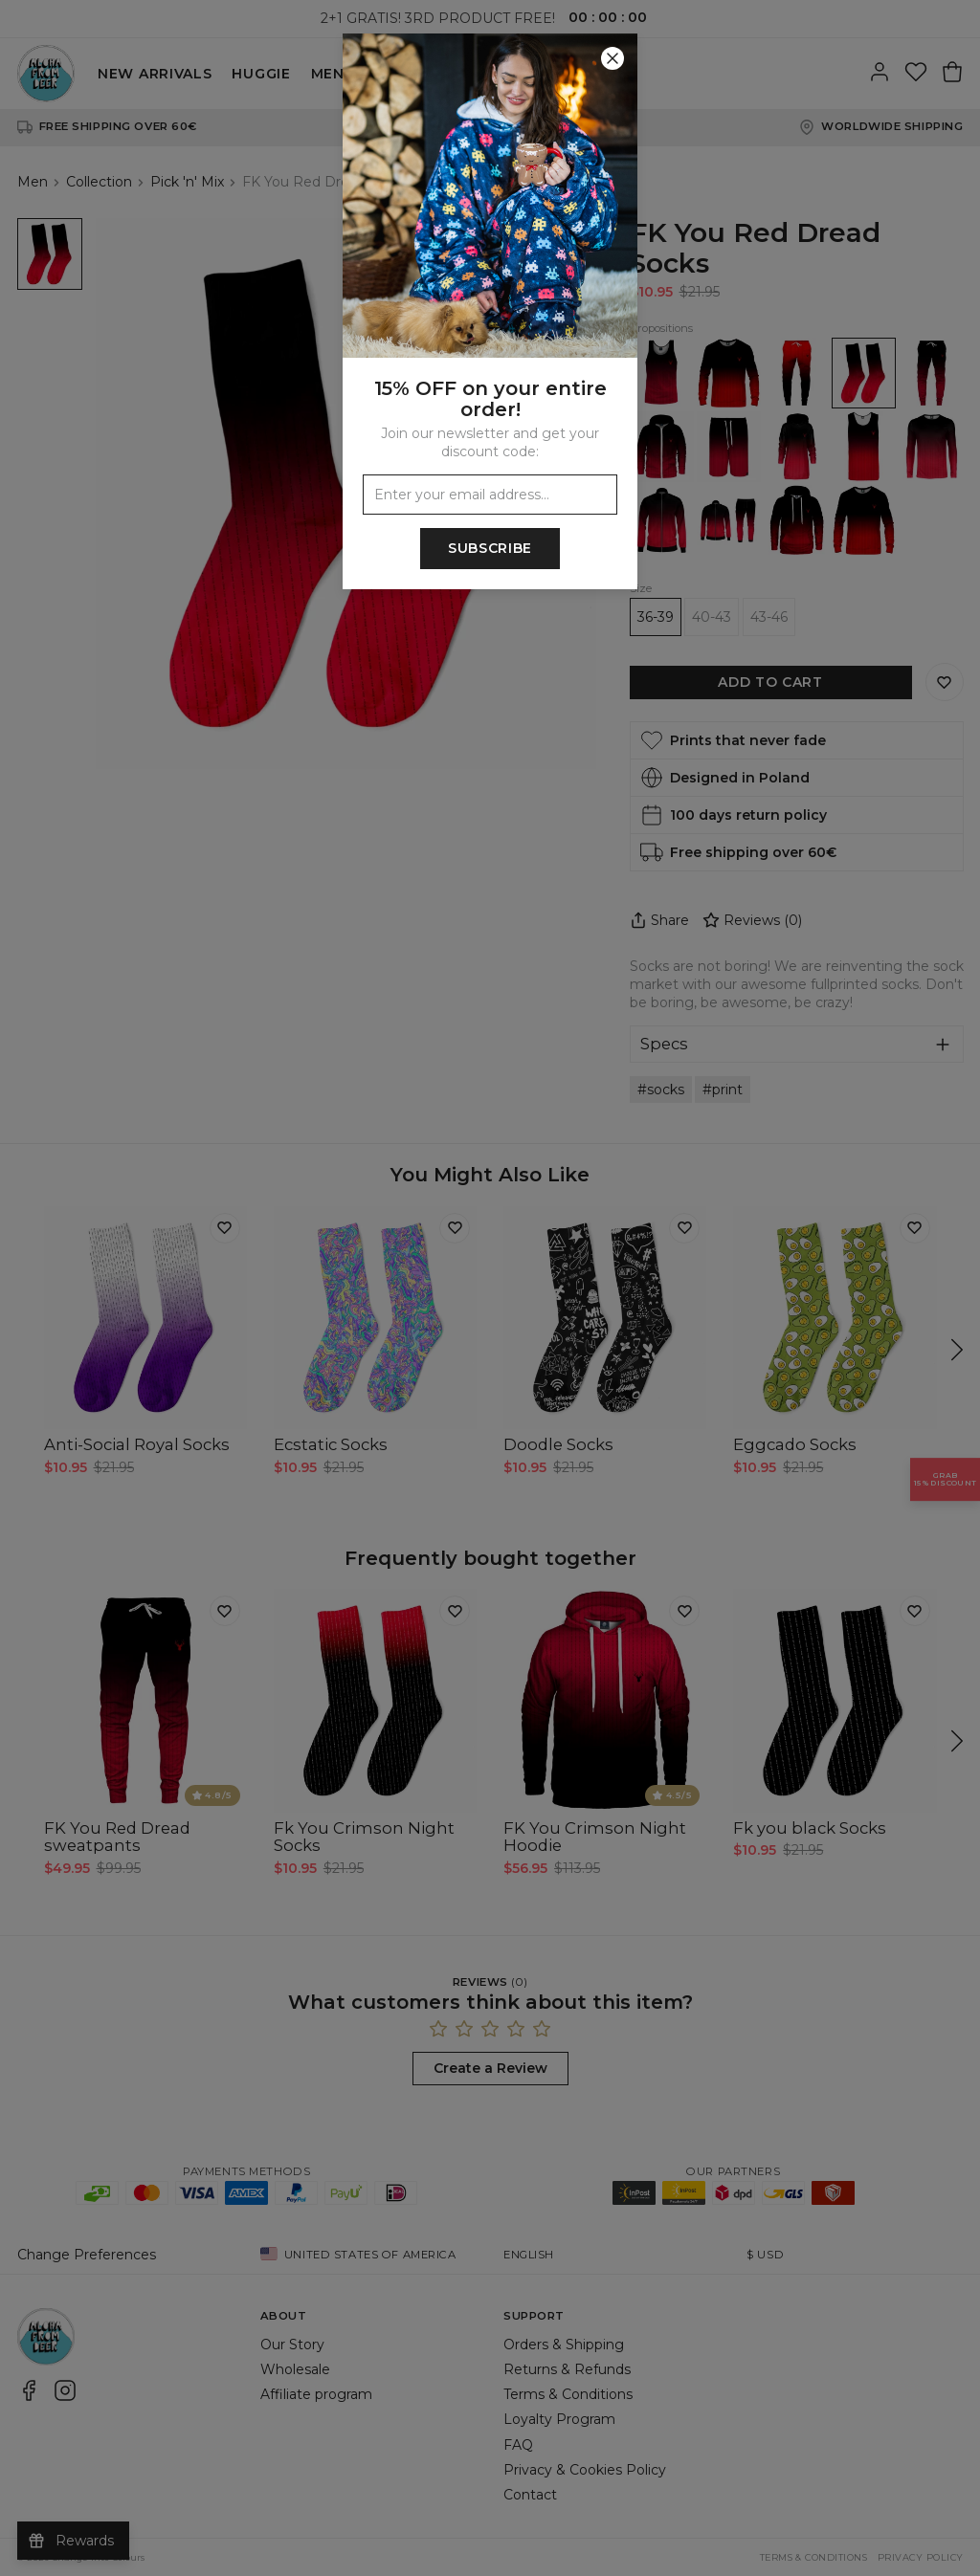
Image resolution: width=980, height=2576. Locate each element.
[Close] (612, 58)
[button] (490, 1288)
